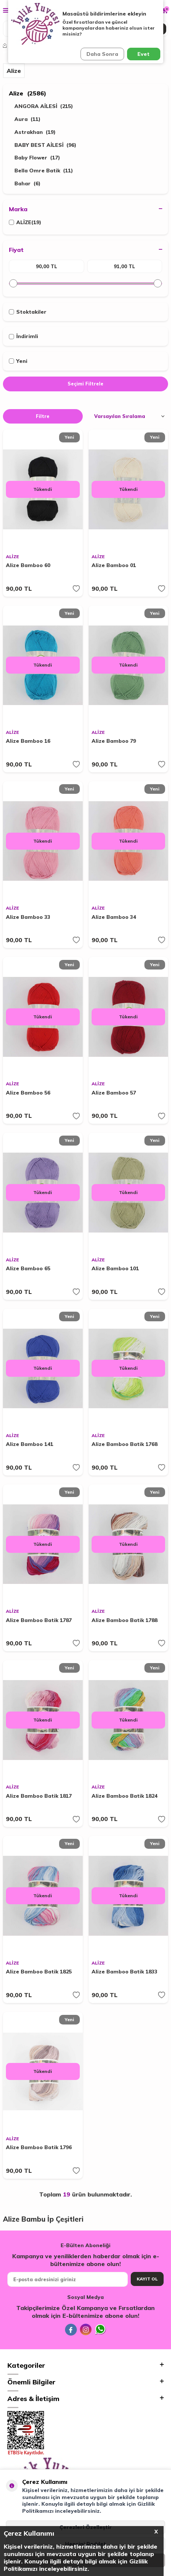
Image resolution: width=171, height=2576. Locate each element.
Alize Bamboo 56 (28, 1092)
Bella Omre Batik (43, 170)
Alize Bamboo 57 (114, 1092)
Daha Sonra (102, 54)
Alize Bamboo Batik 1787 (39, 1620)
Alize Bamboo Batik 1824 (124, 1796)
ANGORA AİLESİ (43, 106)
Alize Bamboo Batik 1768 (124, 1444)
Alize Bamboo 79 (114, 741)
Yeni (18, 361)
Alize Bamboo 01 (114, 565)
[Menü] (6, 10)
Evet (143, 54)
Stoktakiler (28, 311)
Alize (27, 93)
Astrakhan (35, 132)
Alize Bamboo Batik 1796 (39, 2147)
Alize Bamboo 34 (114, 917)
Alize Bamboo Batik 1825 (39, 1971)
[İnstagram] (86, 2330)
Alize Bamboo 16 (28, 741)
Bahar (27, 183)
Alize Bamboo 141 (29, 1444)
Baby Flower (37, 157)
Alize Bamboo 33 (28, 917)
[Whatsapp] (100, 2330)
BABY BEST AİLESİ (45, 145)
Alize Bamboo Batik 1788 (124, 1620)
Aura (27, 119)
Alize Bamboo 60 (28, 565)
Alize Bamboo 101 (115, 1268)
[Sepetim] (165, 10)
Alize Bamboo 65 (28, 1268)
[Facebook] (71, 2330)
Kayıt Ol (147, 2279)
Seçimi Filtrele (85, 384)
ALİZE (25, 222)
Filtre (42, 416)
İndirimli (23, 336)
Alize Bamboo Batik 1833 (124, 1971)
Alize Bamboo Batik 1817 (39, 1796)
